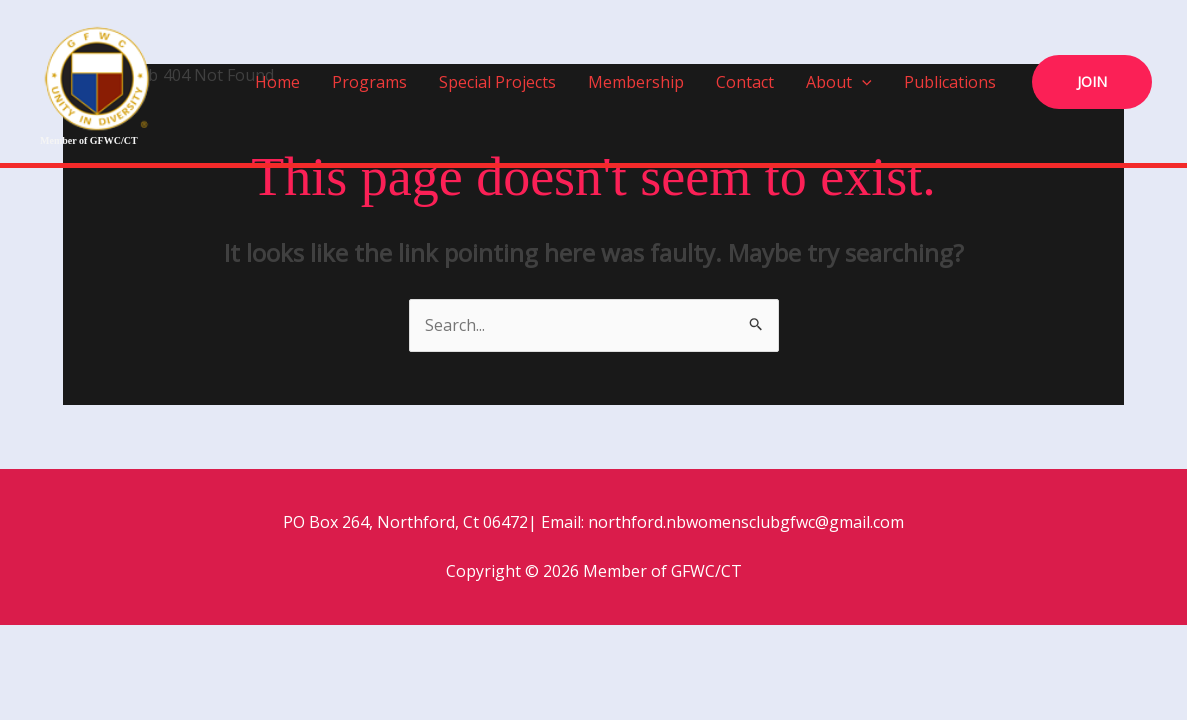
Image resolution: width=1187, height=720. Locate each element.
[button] (862, 82)
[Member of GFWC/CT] (97, 76)
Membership (636, 82)
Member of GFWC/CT (89, 140)
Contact (745, 82)
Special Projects (497, 82)
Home (277, 82)
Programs (369, 82)
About (839, 82)
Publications (950, 82)
